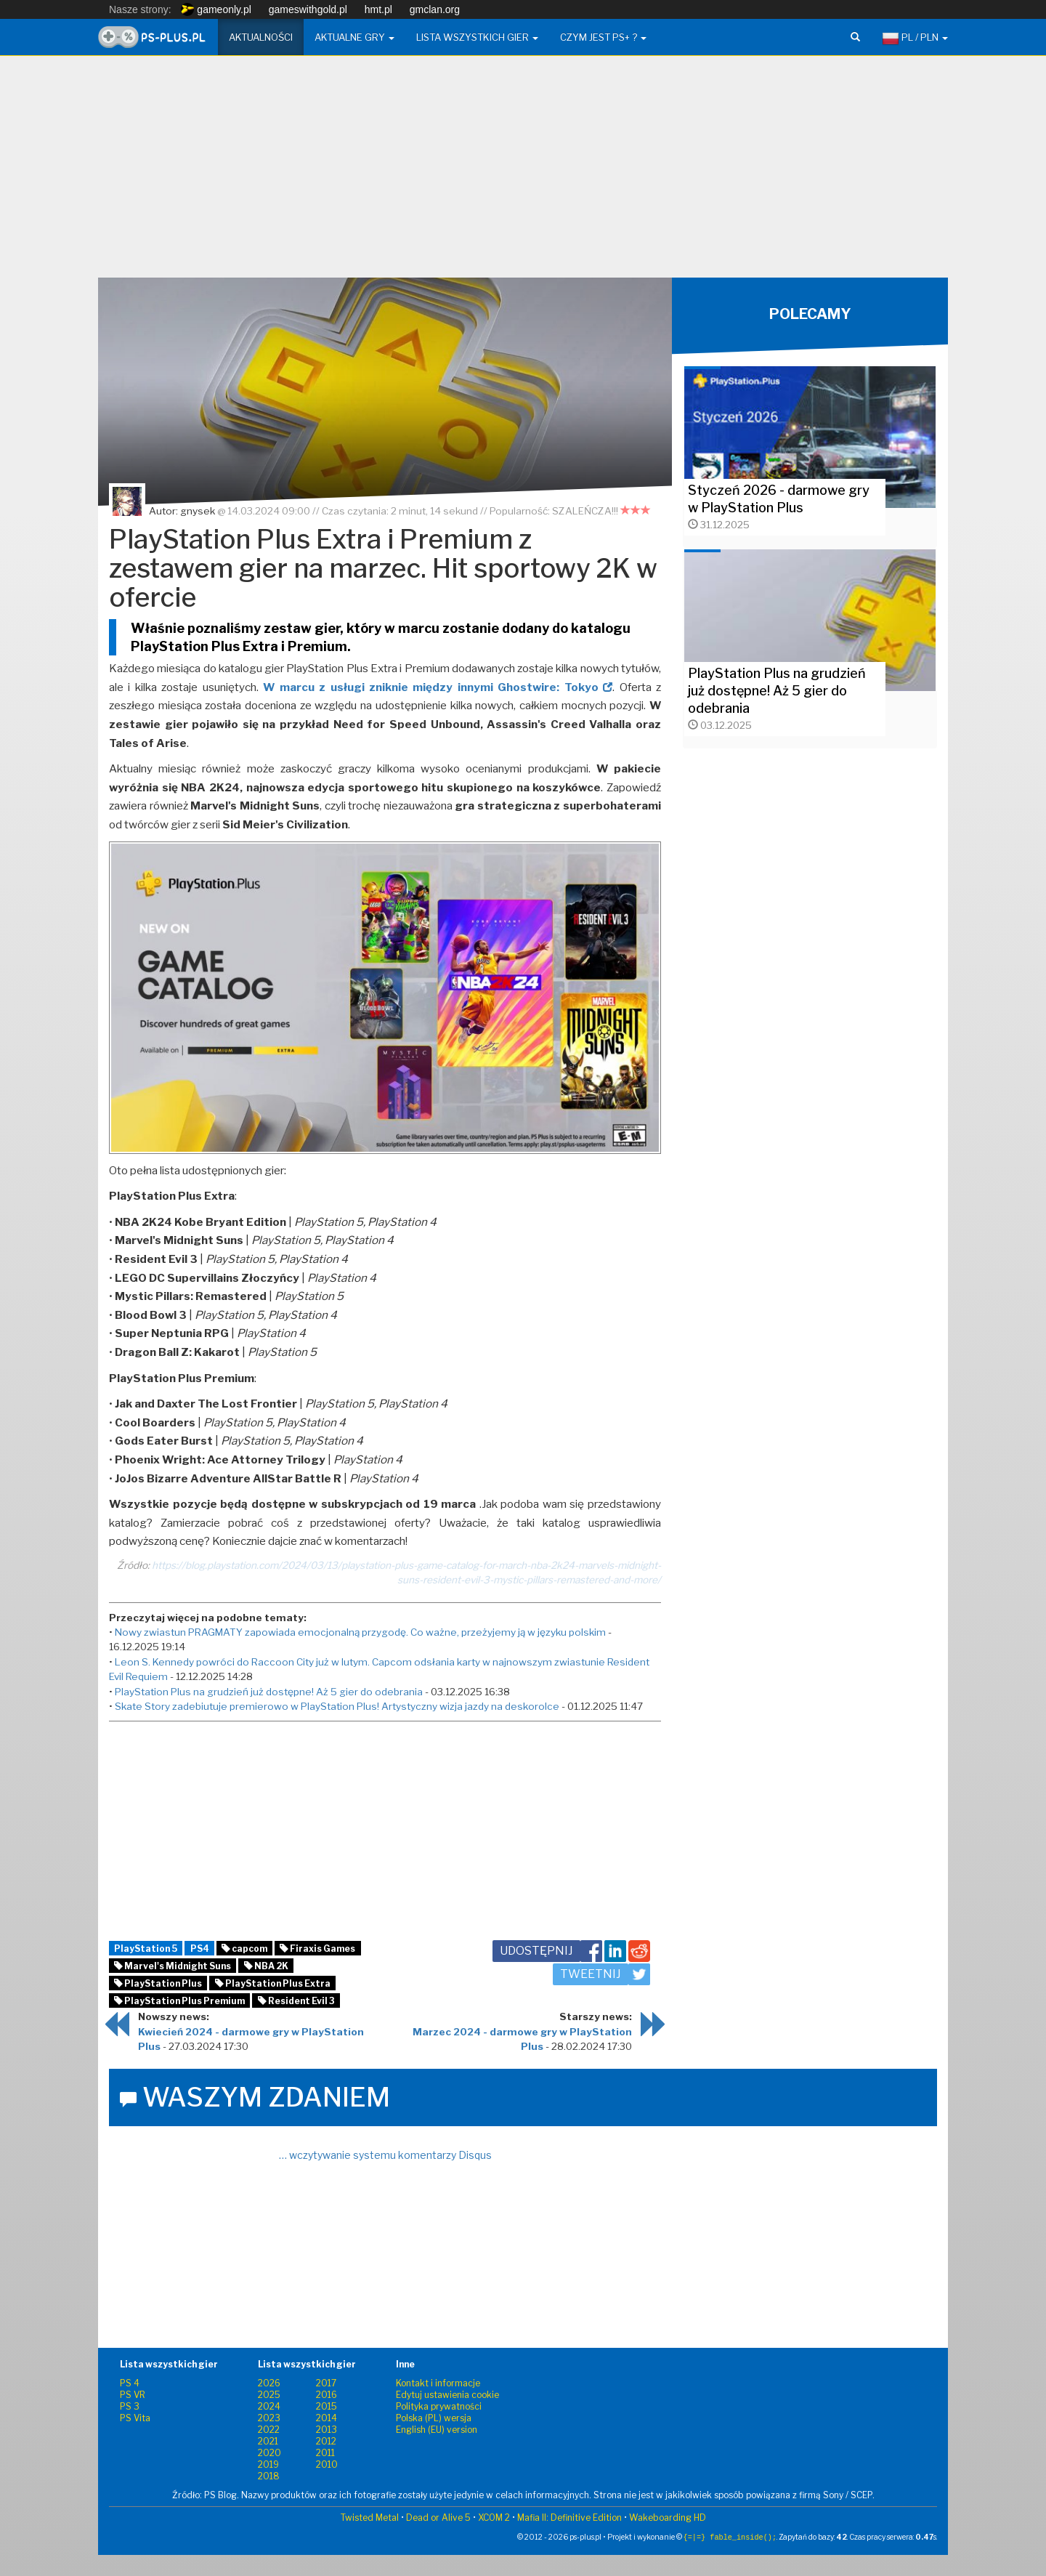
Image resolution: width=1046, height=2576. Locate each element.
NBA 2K (266, 1966)
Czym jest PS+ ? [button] (603, 37)
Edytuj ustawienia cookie (447, 2394)
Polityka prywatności (439, 2406)
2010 (327, 2464)
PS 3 (129, 2406)
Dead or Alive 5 (438, 2517)
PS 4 (129, 2383)
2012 (326, 2441)
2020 (269, 2452)
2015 (326, 2406)
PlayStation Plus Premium (179, 2000)
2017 (326, 2383)
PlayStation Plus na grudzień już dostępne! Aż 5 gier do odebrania (269, 1691)
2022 (269, 2429)
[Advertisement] (523, 172)
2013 (326, 2429)
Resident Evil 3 (296, 2000)
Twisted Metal (370, 2517)
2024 (269, 2406)
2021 (268, 2441)
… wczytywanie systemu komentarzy (385, 2155)
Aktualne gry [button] (354, 37)
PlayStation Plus (158, 1983)
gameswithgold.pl (308, 9)
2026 (269, 2383)
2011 (325, 2452)
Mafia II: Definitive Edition (569, 2517)
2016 (326, 2394)
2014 (326, 2418)
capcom (244, 1948)
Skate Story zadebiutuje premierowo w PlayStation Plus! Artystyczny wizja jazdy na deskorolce (337, 1706)
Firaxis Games (317, 1948)
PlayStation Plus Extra (273, 1983)
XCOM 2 (494, 2517)
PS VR (132, 2394)
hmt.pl (378, 9)
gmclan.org (435, 9)
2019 (268, 2464)
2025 (269, 2394)
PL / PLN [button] (915, 38)
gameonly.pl (216, 9)
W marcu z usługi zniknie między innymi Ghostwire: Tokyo (437, 687)
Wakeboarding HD (667, 2517)
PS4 (199, 1948)
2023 (269, 2418)
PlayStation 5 (145, 1948)
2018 (269, 2476)
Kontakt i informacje (438, 2383)
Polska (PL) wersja (433, 2418)
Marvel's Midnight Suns (172, 1966)
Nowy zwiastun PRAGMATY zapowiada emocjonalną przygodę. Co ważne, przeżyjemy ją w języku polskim (360, 1632)
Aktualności (261, 37)
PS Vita (135, 2418)
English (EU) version (436, 2429)
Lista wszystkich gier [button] (477, 37)
